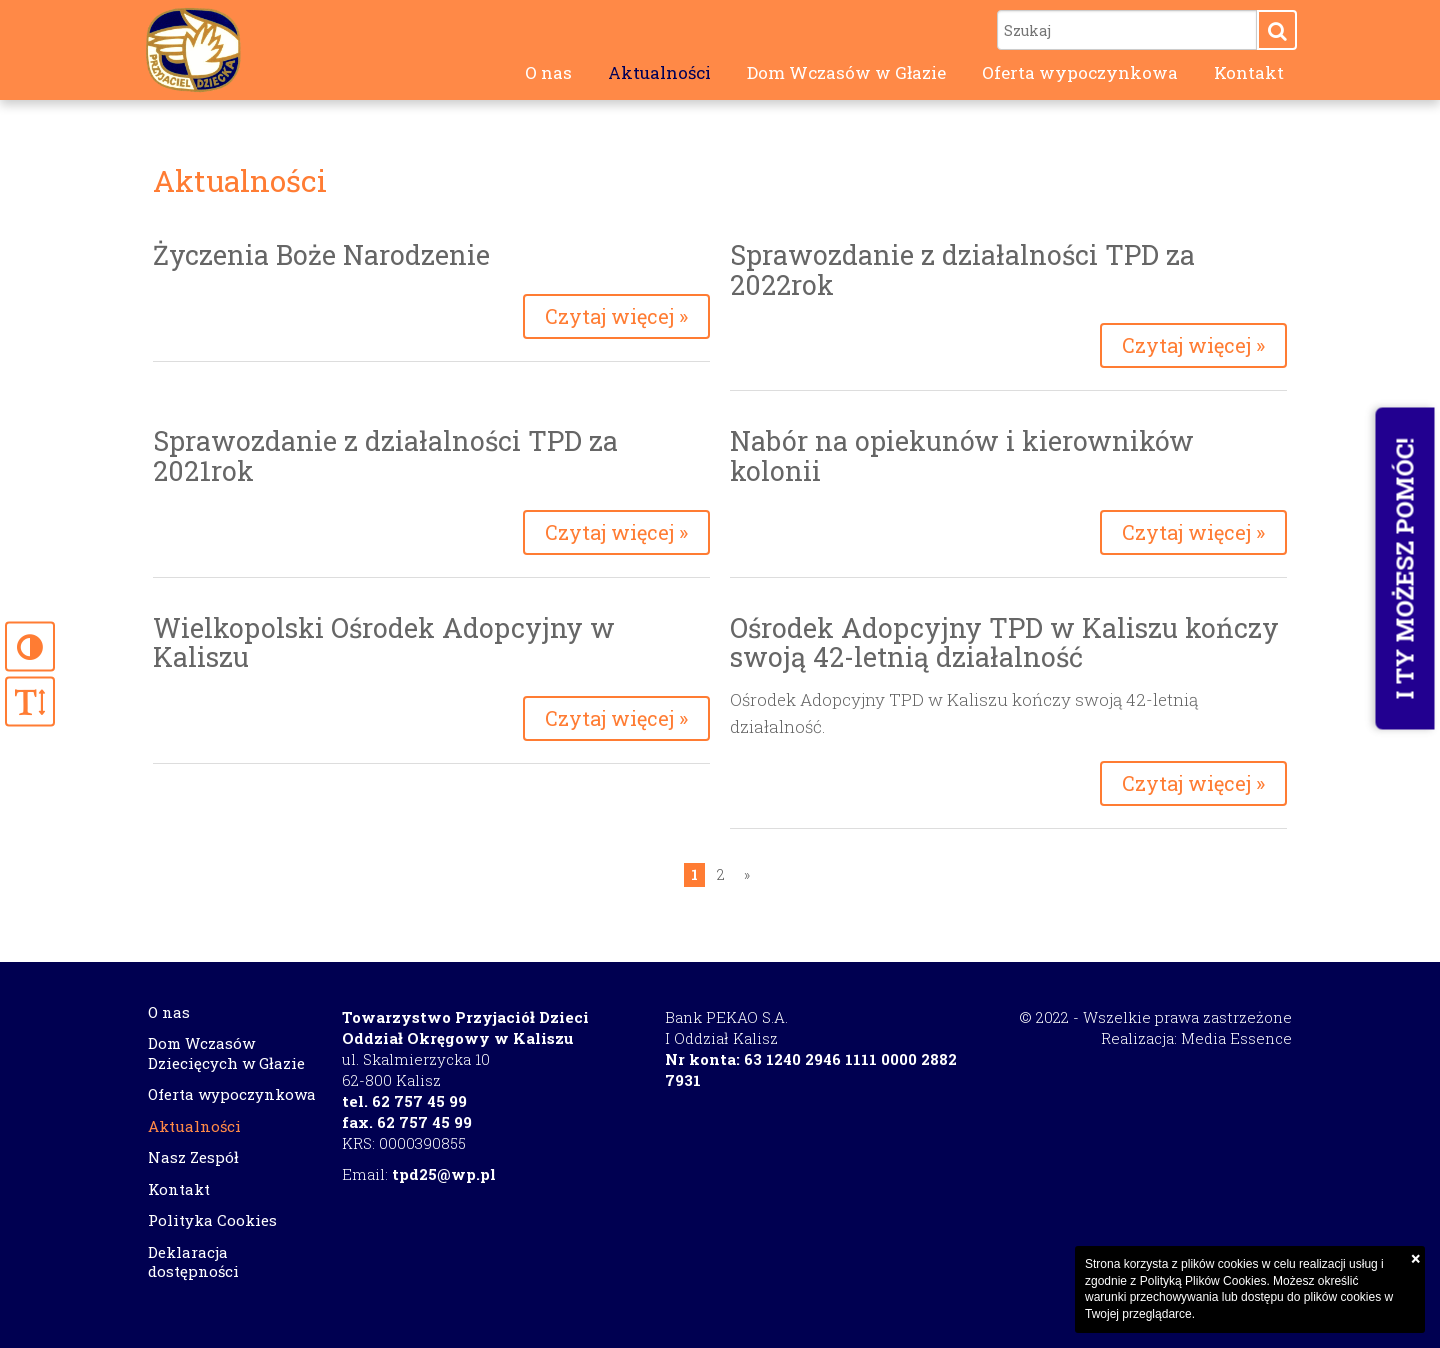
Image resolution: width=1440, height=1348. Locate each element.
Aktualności (659, 72)
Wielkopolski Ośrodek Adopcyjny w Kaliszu (384, 642)
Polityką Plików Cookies (1203, 1281)
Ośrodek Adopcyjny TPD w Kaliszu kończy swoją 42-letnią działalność (1004, 642)
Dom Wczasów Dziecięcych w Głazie (226, 1053)
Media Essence (1236, 1038)
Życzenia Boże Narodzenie (321, 254)
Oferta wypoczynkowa (1080, 72)
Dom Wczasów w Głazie (846, 72)
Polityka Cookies (212, 1220)
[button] (1277, 30)
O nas (548, 72)
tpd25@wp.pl (444, 1174)
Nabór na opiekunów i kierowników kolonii (962, 455)
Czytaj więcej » (616, 316)
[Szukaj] (1127, 30)
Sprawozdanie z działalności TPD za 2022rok (962, 269)
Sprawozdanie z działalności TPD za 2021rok (385, 455)
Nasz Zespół (193, 1157)
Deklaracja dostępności (193, 1262)
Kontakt (1249, 72)
